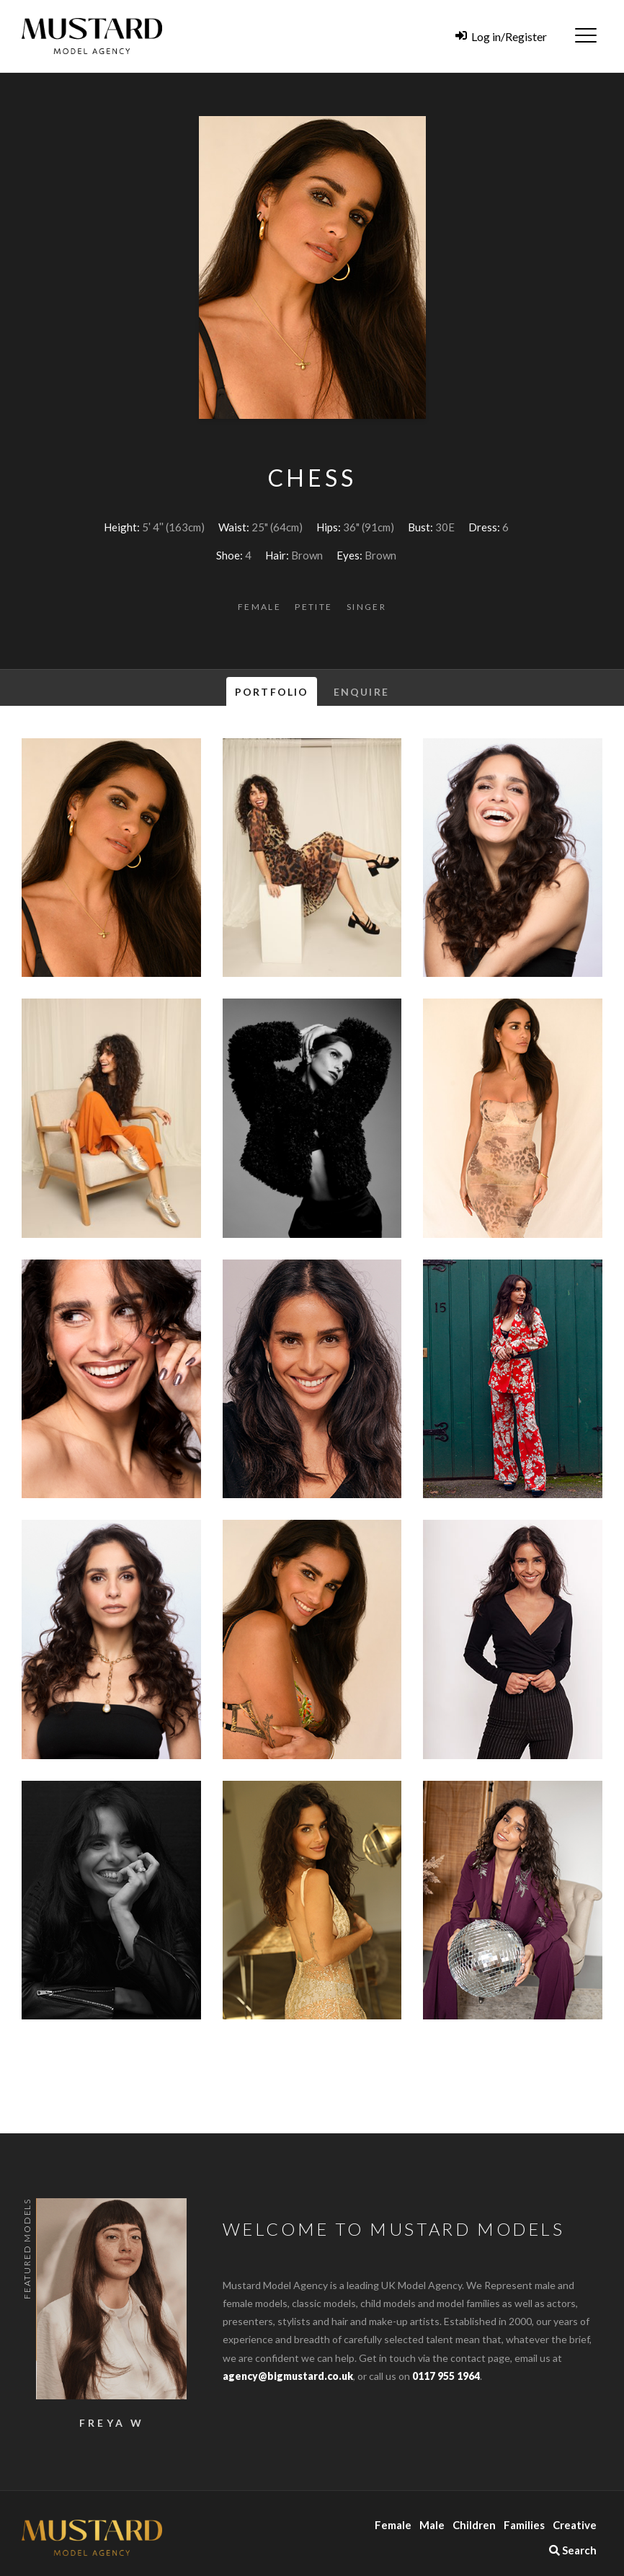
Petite (313, 606)
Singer (366, 606)
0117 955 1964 (446, 2376)
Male (432, 2524)
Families (524, 2524)
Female (259, 606)
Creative (575, 2524)
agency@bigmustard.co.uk (288, 2376)
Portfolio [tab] (271, 692)
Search (573, 2550)
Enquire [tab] (361, 692)
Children (474, 2524)
